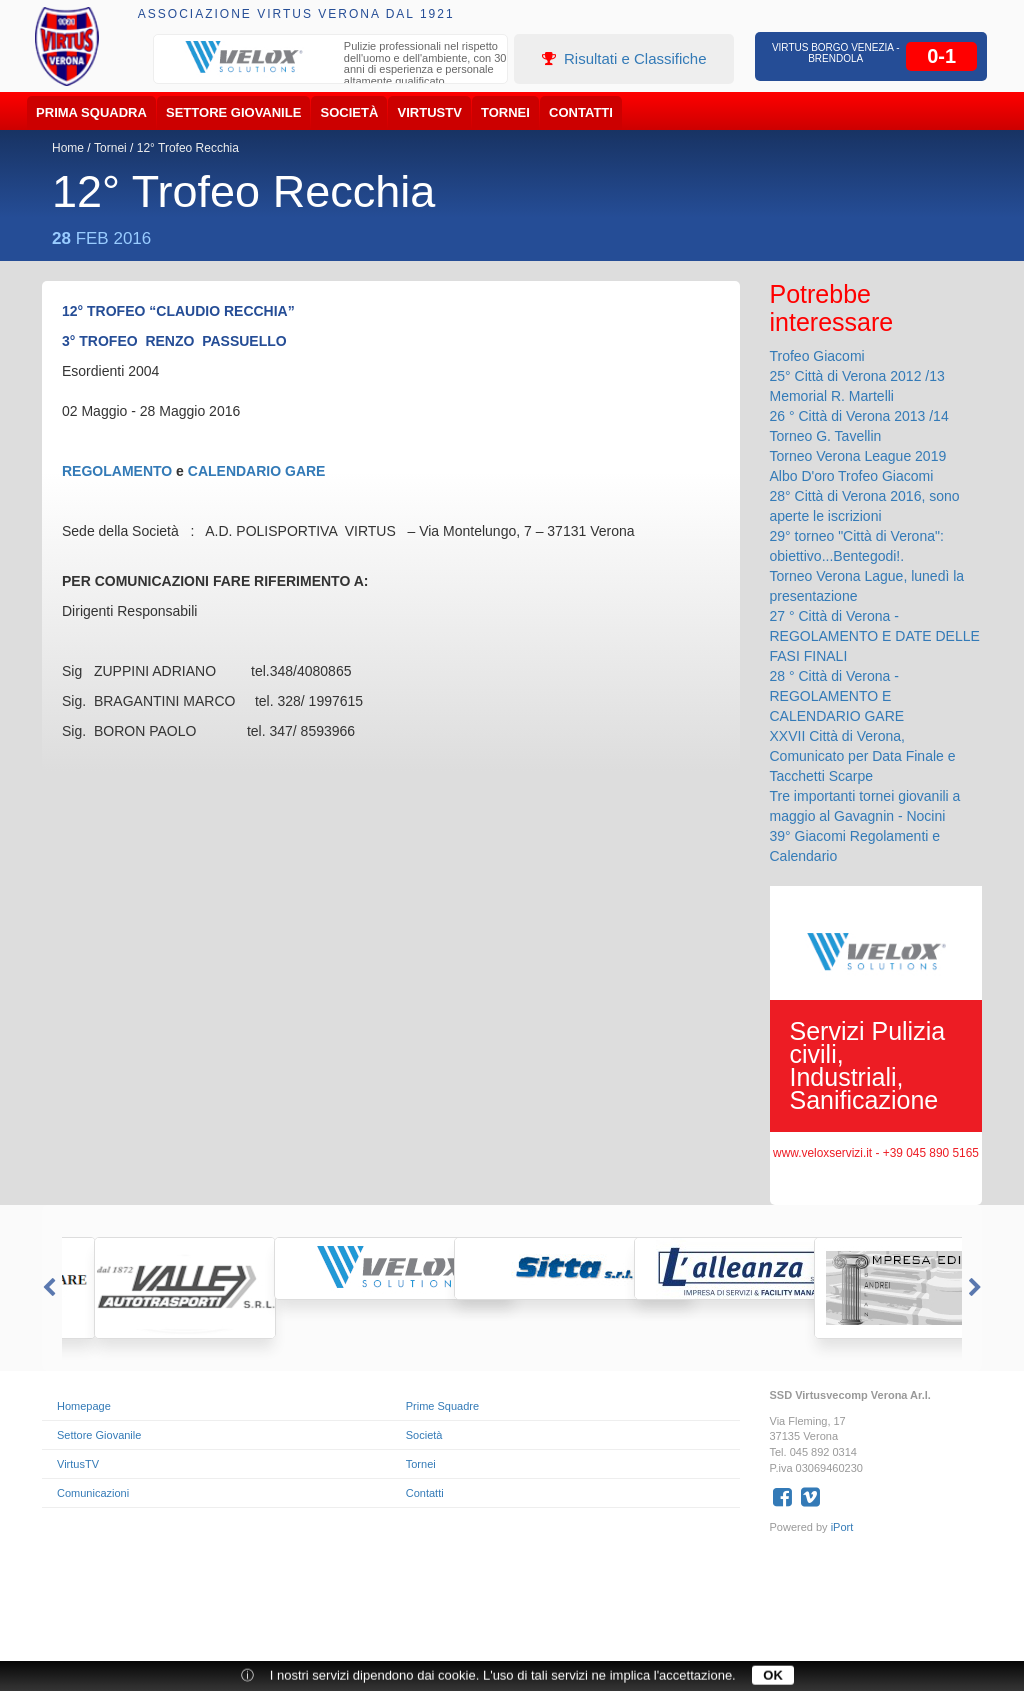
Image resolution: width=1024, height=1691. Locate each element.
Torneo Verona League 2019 (858, 456)
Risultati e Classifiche (624, 58)
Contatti (581, 112)
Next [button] (977, 1288)
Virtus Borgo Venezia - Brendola (836, 53)
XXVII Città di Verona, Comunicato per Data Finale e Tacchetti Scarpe (863, 756)
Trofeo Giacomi (817, 356)
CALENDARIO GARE (257, 471)
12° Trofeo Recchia (188, 148)
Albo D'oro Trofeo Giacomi (852, 476)
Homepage (84, 1406)
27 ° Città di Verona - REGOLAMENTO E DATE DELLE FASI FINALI (875, 636)
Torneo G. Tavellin (826, 436)
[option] (331, 66)
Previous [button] (47, 1288)
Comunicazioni (93, 1493)
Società (350, 112)
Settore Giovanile (233, 112)
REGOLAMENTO (117, 471)
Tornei (505, 112)
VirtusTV (430, 112)
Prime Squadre (442, 1406)
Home (68, 148)
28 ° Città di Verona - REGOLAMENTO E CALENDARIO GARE (837, 696)
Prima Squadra (91, 112)
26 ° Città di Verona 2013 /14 (859, 416)
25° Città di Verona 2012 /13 (857, 376)
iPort (842, 1527)
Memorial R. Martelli (832, 396)
